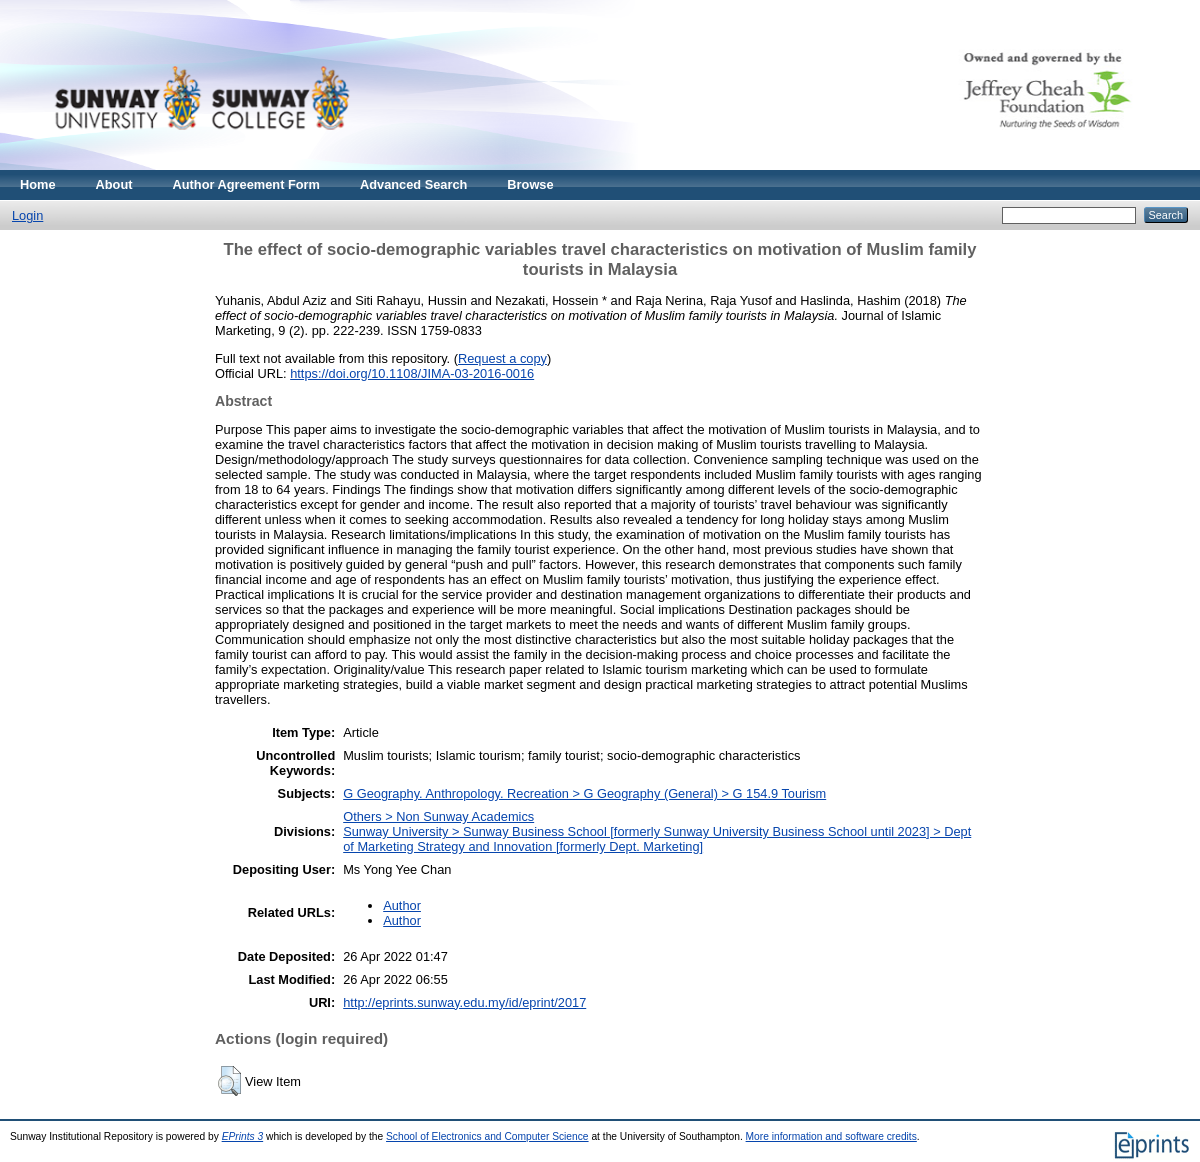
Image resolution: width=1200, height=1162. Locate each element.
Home (38, 184)
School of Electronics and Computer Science (487, 1136)
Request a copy (502, 358)
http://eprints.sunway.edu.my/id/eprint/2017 (464, 1002)
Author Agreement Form (246, 184)
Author (402, 905)
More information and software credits (831, 1136)
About (114, 184)
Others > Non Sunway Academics (438, 816)
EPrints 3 (243, 1136)
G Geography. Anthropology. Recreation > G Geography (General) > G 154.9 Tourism (584, 793)
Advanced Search (413, 184)
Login (27, 215)
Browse (530, 184)
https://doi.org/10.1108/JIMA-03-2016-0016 (412, 373)
